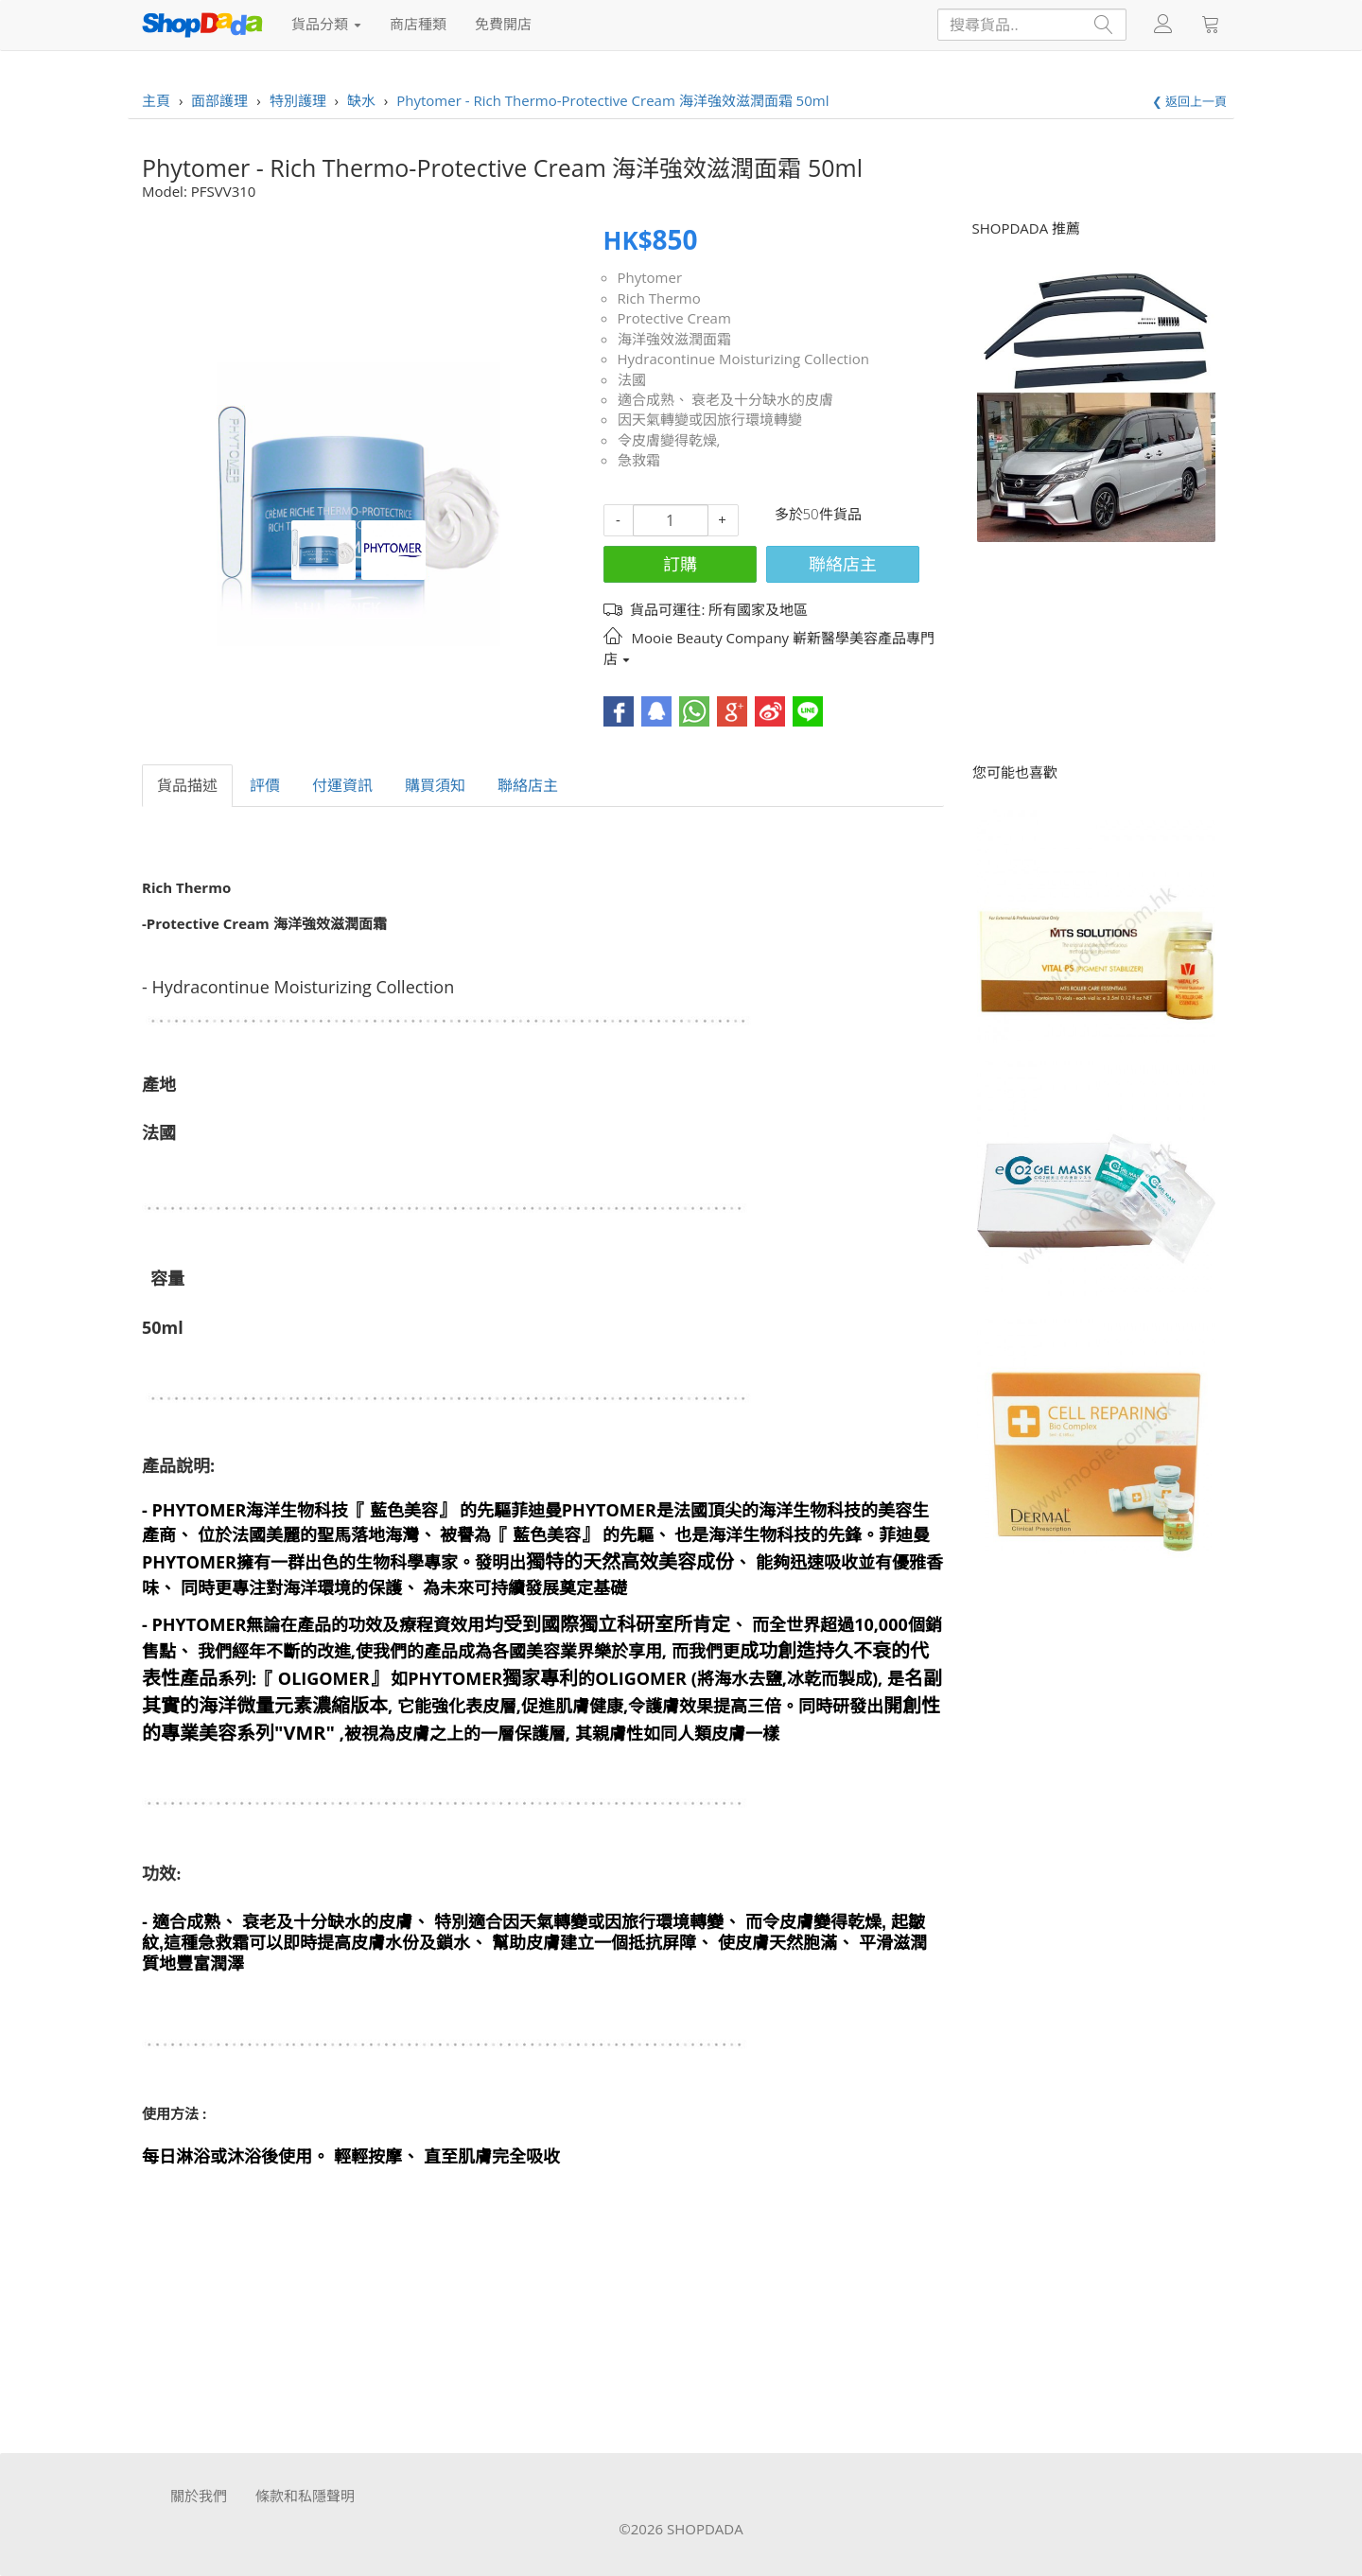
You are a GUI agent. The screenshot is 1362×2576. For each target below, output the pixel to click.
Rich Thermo (659, 298)
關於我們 (198, 2495)
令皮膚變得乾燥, (669, 439)
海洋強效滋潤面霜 (674, 338)
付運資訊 (342, 785)
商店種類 (418, 23)
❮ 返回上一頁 (1189, 101)
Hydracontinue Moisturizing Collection (743, 358)
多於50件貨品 (818, 513)
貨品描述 (187, 785)
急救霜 (639, 459)
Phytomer (650, 277)
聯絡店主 (843, 563)
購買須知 (435, 785)
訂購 (680, 563)
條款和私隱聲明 (305, 2495)
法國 (632, 379)
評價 (265, 785)
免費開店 (503, 23)
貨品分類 (326, 23)
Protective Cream (674, 317)
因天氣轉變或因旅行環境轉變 (710, 419)
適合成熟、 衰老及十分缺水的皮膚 (726, 399)
